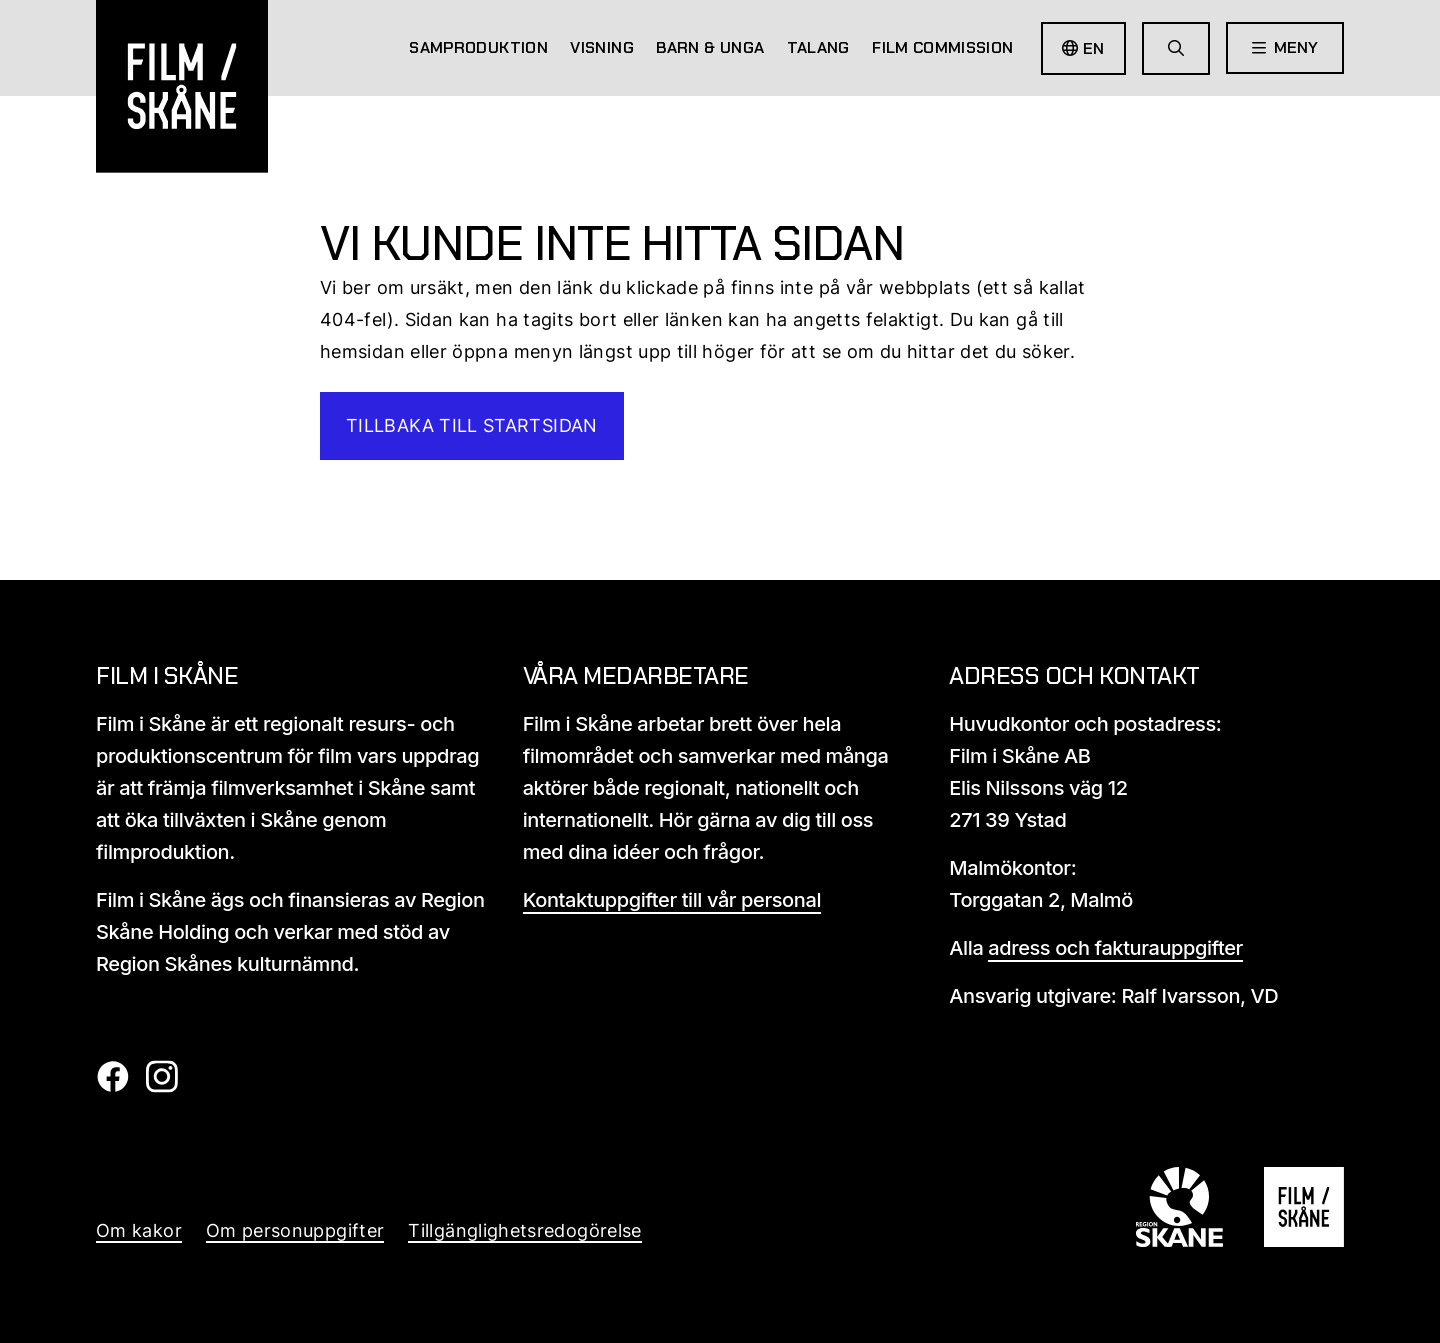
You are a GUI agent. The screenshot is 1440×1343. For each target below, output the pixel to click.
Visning (602, 47)
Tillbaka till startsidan (472, 425)
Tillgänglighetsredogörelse (524, 1230)
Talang (818, 47)
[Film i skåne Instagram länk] (161, 1086)
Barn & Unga (710, 47)
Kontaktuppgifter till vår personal (672, 900)
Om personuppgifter (295, 1230)
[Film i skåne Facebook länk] (112, 1086)
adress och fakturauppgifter (1115, 948)
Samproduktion (478, 47)
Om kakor (139, 1230)
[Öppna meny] (1285, 48)
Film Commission (942, 47)
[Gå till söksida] (1176, 48)
